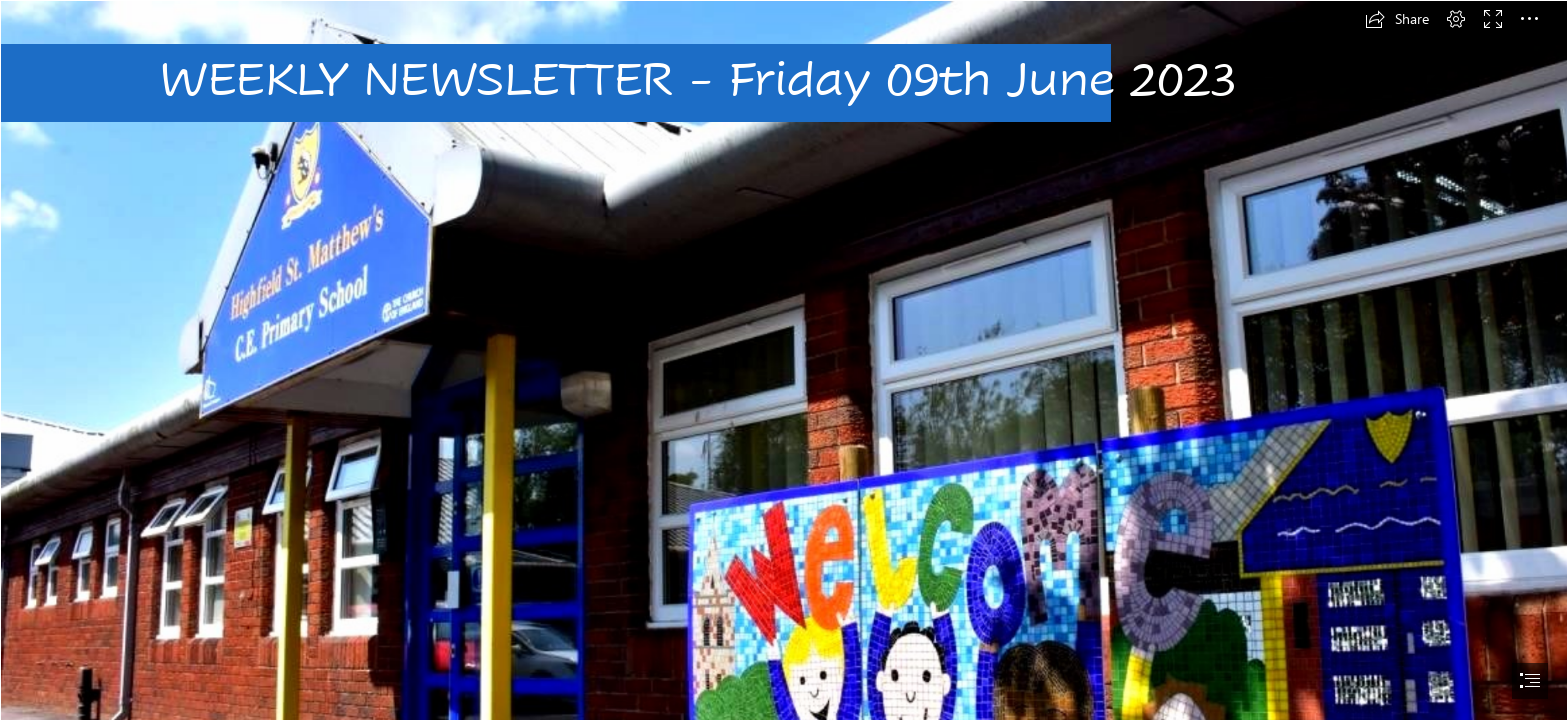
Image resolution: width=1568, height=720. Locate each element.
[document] (784, 360)
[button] (1397, 19)
